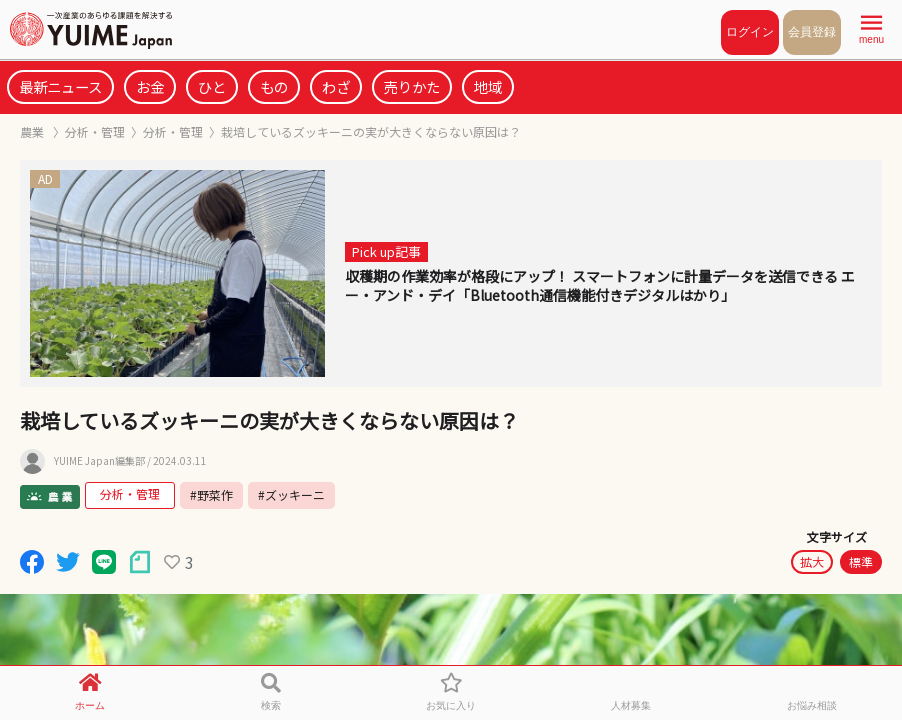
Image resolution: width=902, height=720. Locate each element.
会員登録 (812, 32)
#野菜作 (211, 494)
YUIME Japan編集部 (99, 461)
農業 (33, 131)
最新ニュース (60, 86)
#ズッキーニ (291, 494)
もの (274, 86)
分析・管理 (95, 131)
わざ (336, 86)
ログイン (750, 32)
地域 (488, 86)
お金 (150, 86)
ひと (212, 86)
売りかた (412, 86)
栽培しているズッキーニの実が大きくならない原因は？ (371, 131)
